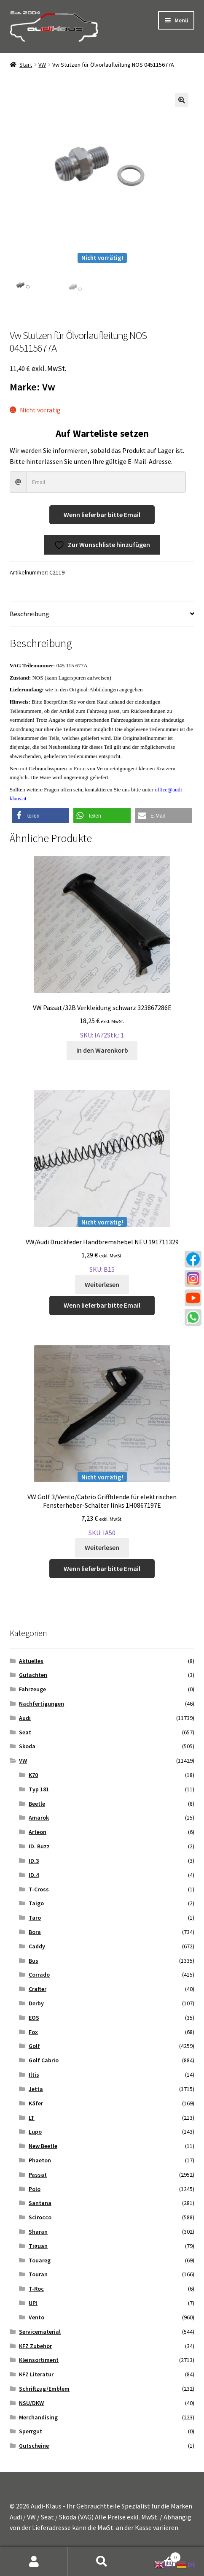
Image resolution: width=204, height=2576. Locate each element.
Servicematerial (40, 2331)
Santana (40, 2203)
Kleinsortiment (39, 2360)
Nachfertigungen (41, 1703)
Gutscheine (34, 2445)
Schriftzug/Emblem (44, 2388)
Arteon (37, 1832)
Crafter (37, 1989)
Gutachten (33, 1675)
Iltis (34, 2074)
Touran (38, 2274)
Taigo (36, 1903)
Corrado (39, 1974)
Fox (33, 2032)
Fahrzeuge (32, 1689)
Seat (25, 1732)
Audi (25, 1718)
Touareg (40, 2260)
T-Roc (36, 2288)
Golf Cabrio (44, 2060)
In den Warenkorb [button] (102, 1050)
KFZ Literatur (36, 2374)
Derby (36, 2003)
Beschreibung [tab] (29, 613)
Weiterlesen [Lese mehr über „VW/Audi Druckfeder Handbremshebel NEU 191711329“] (102, 1284)
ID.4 (34, 1875)
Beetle (37, 1803)
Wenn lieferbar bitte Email (102, 514)
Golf (34, 2046)
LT (32, 2117)
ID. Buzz (39, 1846)
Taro (35, 1917)
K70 (33, 1775)
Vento (36, 2317)
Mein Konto (34, 2561)
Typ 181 (39, 1789)
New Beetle (43, 2146)
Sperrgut (30, 2431)
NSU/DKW (31, 2403)
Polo (34, 2189)
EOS (34, 2017)
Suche (102, 2561)
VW (42, 64)
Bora (35, 1932)
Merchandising (38, 2417)
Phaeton (40, 2160)
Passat (38, 2174)
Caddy (37, 1946)
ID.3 (34, 1860)
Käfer (36, 2103)
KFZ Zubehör (35, 2346)
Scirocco (40, 2217)
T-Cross (39, 1889)
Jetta (36, 2089)
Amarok (39, 1817)
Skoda (27, 1746)
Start (25, 64)
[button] (181, 100)
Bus (33, 1960)
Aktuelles (31, 1661)
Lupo (35, 2131)
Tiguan (38, 2246)
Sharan (38, 2231)
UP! (33, 2303)
